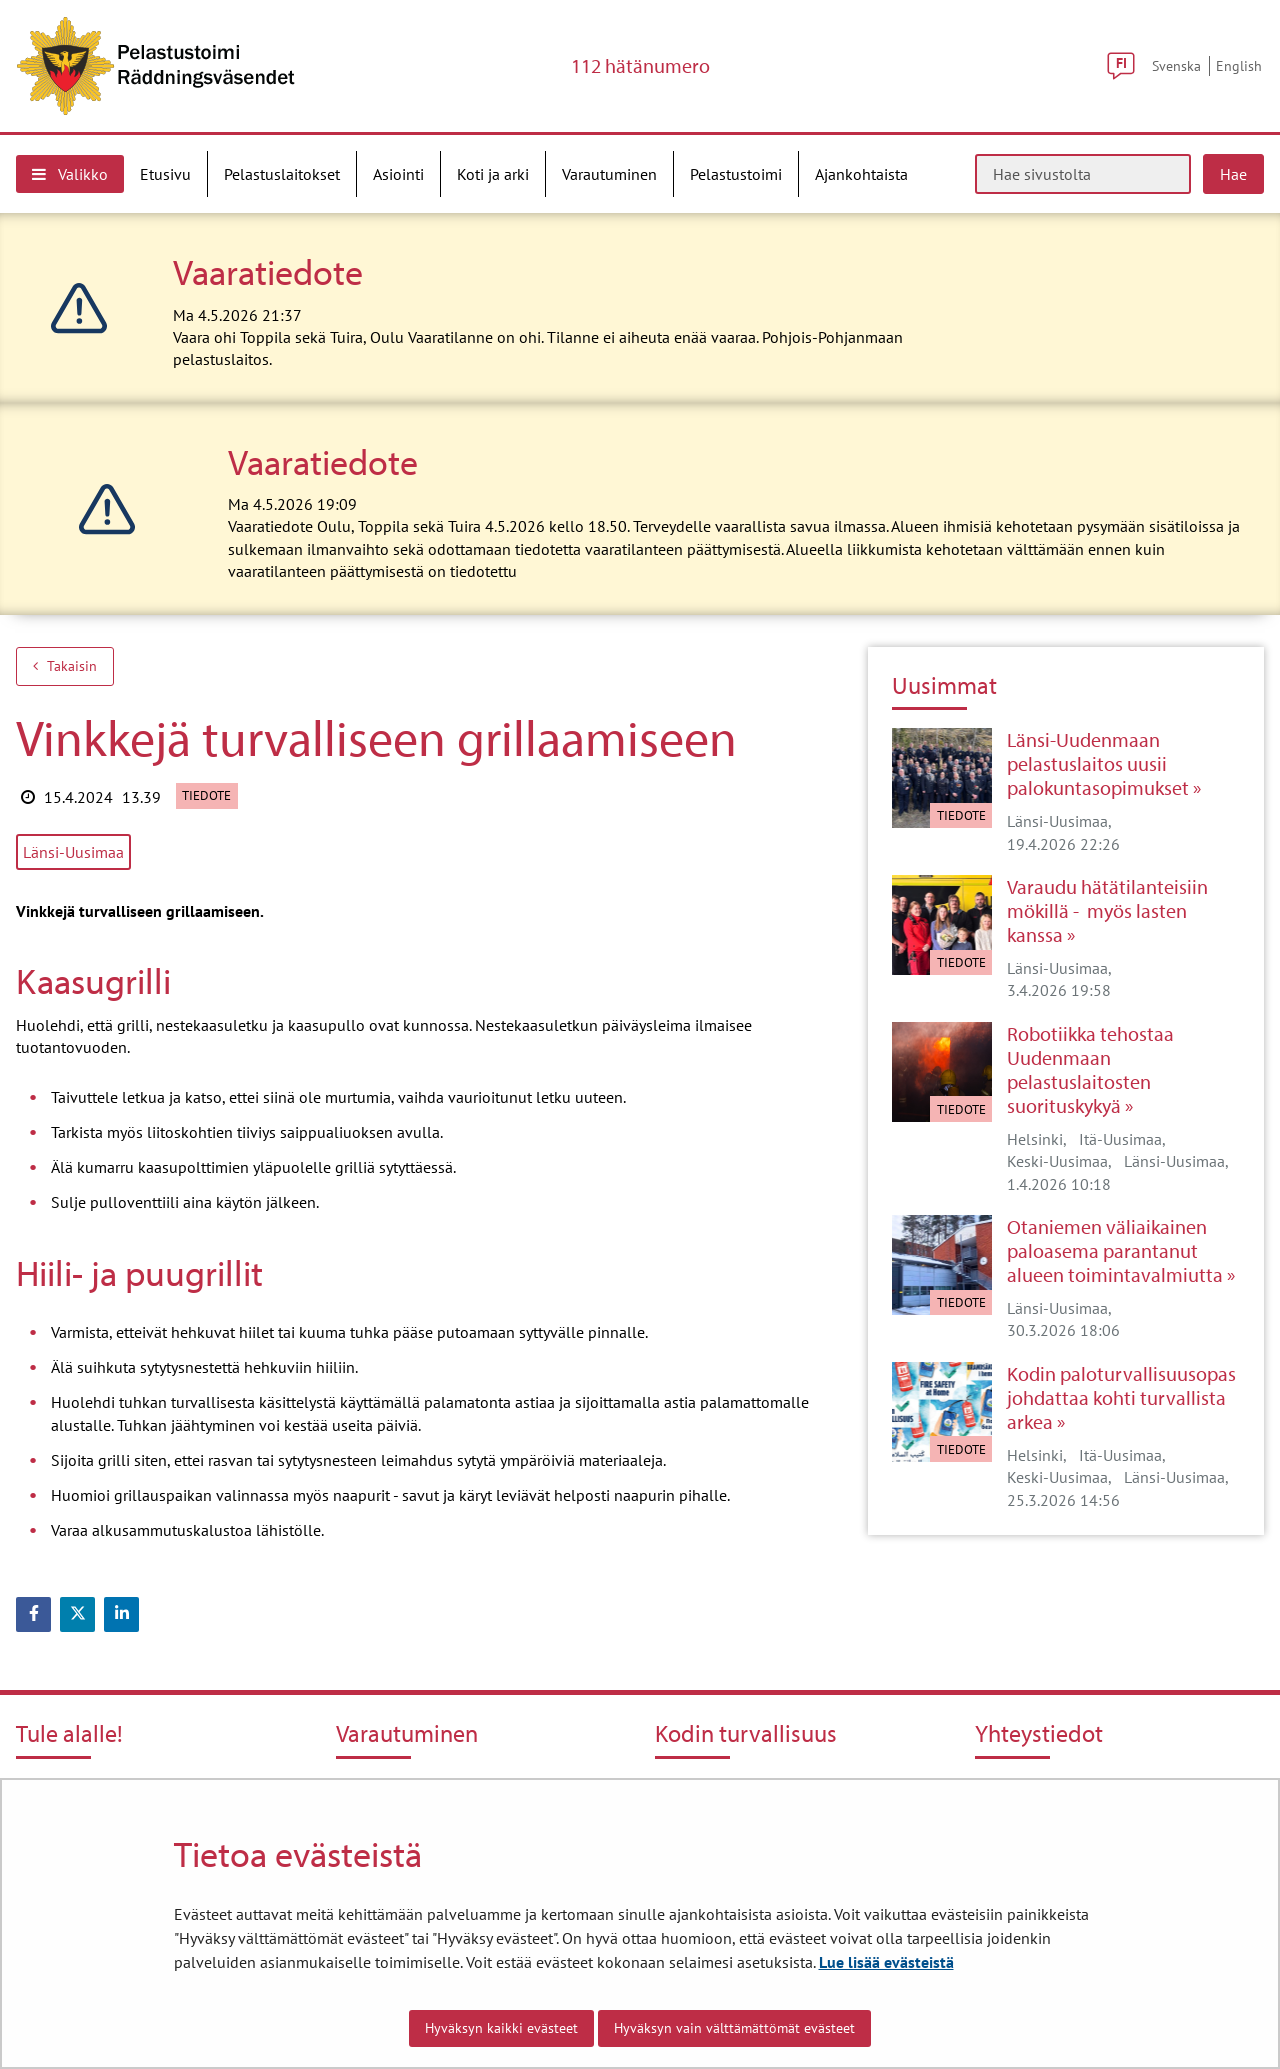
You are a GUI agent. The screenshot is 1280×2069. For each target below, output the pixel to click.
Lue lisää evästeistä (886, 1962)
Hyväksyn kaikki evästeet (501, 2028)
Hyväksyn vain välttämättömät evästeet (734, 2028)
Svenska (1176, 65)
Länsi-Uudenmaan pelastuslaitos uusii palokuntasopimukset (1098, 764)
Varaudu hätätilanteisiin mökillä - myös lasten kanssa (1107, 911)
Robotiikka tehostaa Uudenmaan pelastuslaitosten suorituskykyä (1090, 1070)
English (1239, 65)
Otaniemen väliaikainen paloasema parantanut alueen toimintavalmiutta (1115, 1251)
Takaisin (65, 666)
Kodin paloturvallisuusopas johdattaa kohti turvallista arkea (1121, 1398)
